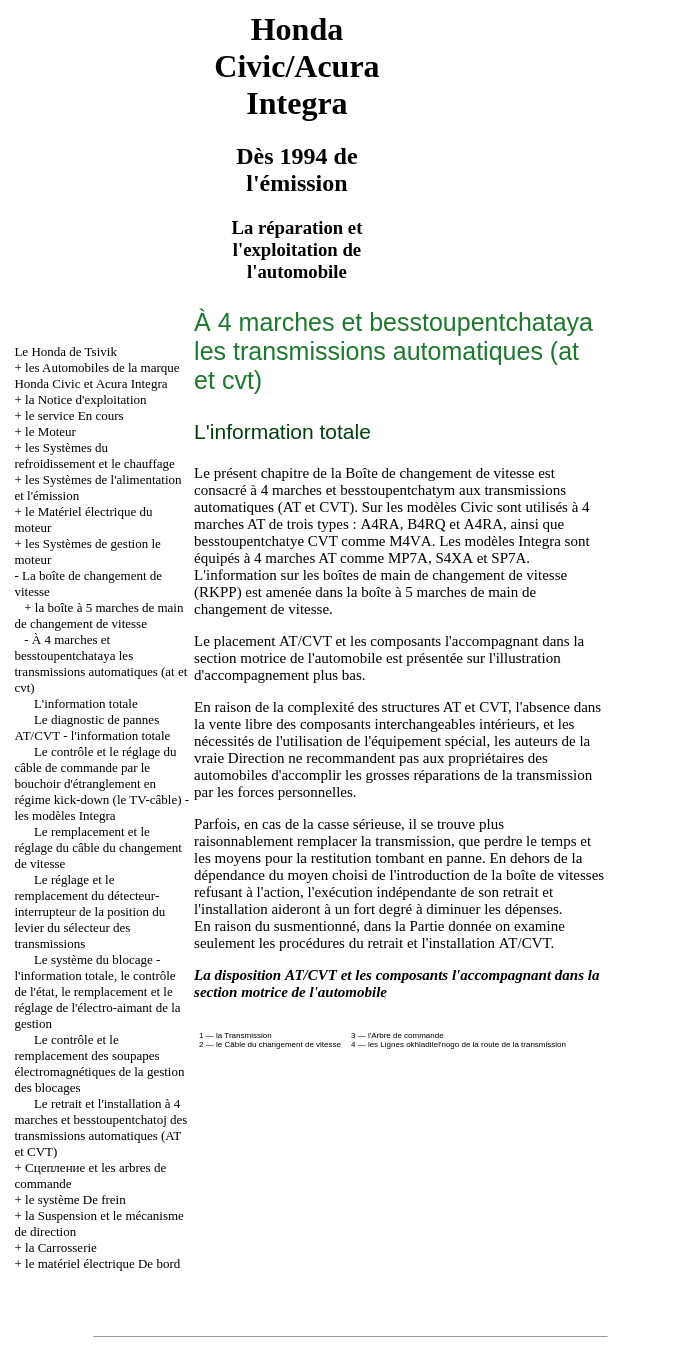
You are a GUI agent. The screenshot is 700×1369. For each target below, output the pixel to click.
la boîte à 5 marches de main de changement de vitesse (98, 615)
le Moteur (50, 431)
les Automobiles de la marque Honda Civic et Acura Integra (96, 375)
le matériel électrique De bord (102, 1263)
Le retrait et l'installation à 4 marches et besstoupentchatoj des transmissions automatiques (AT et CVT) (100, 1127)
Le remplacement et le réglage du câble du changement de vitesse (97, 847)
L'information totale (86, 703)
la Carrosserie (61, 1247)
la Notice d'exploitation (85, 399)
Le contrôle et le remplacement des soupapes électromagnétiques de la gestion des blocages (99, 1063)
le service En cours (74, 415)
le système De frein (75, 1199)
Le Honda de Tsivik (65, 351)
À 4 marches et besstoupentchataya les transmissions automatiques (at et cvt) (100, 663)
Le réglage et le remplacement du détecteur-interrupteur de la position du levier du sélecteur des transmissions (89, 911)
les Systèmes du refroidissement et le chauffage (94, 455)
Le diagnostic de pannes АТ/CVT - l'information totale (92, 727)
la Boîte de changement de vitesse (433, 473)
